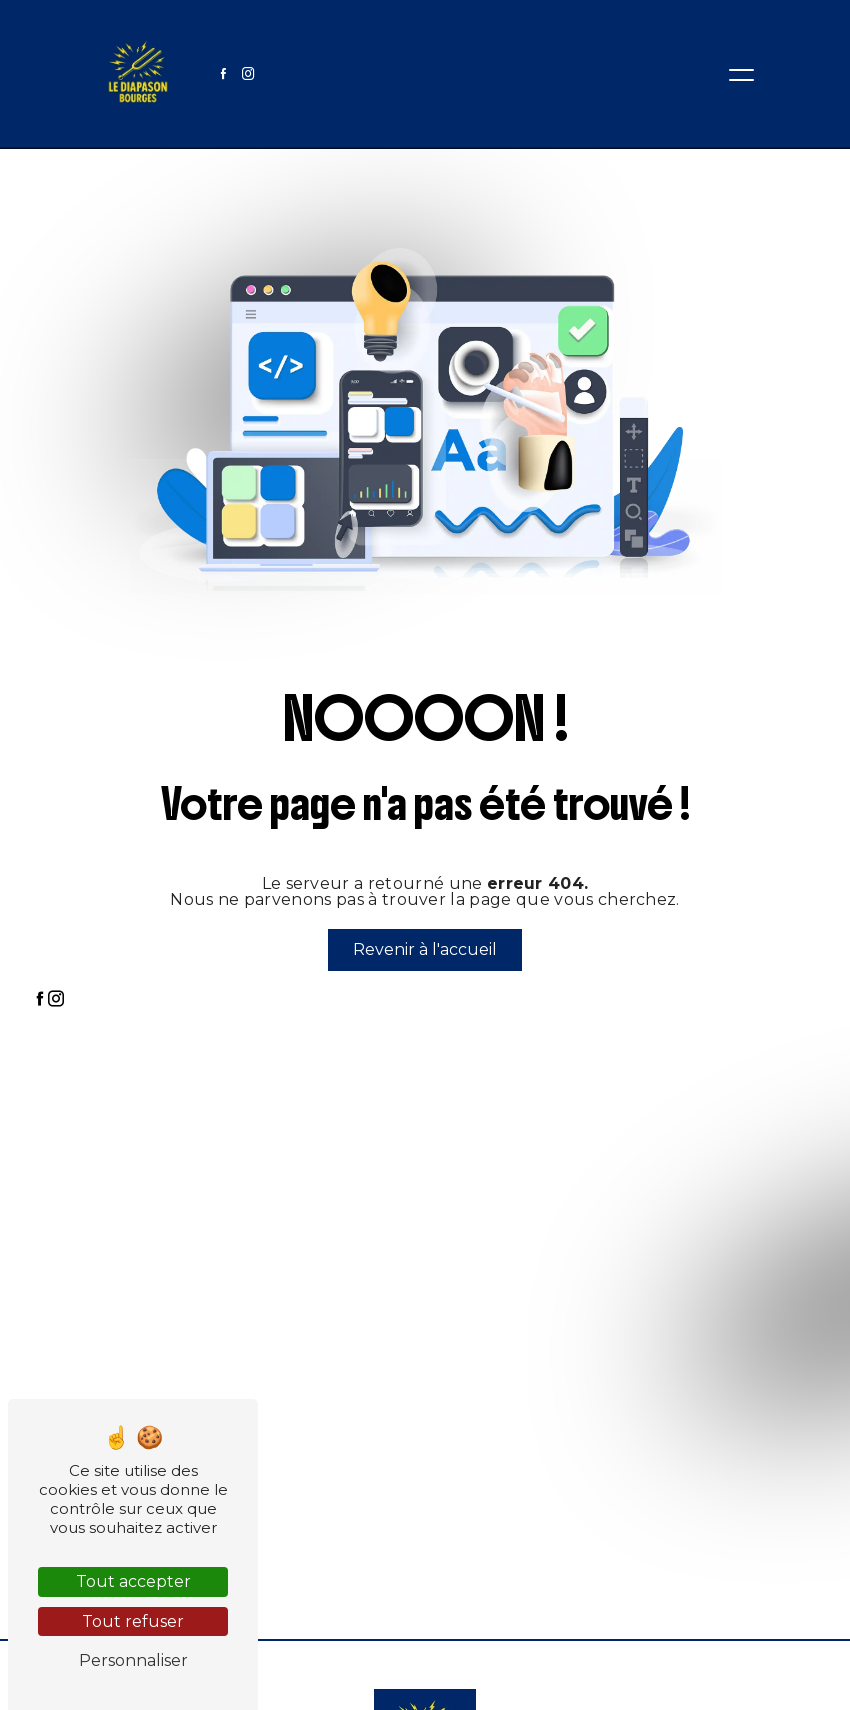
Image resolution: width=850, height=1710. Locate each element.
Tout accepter (133, 1581)
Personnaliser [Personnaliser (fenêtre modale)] (133, 1660)
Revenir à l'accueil (425, 949)
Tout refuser (133, 1621)
